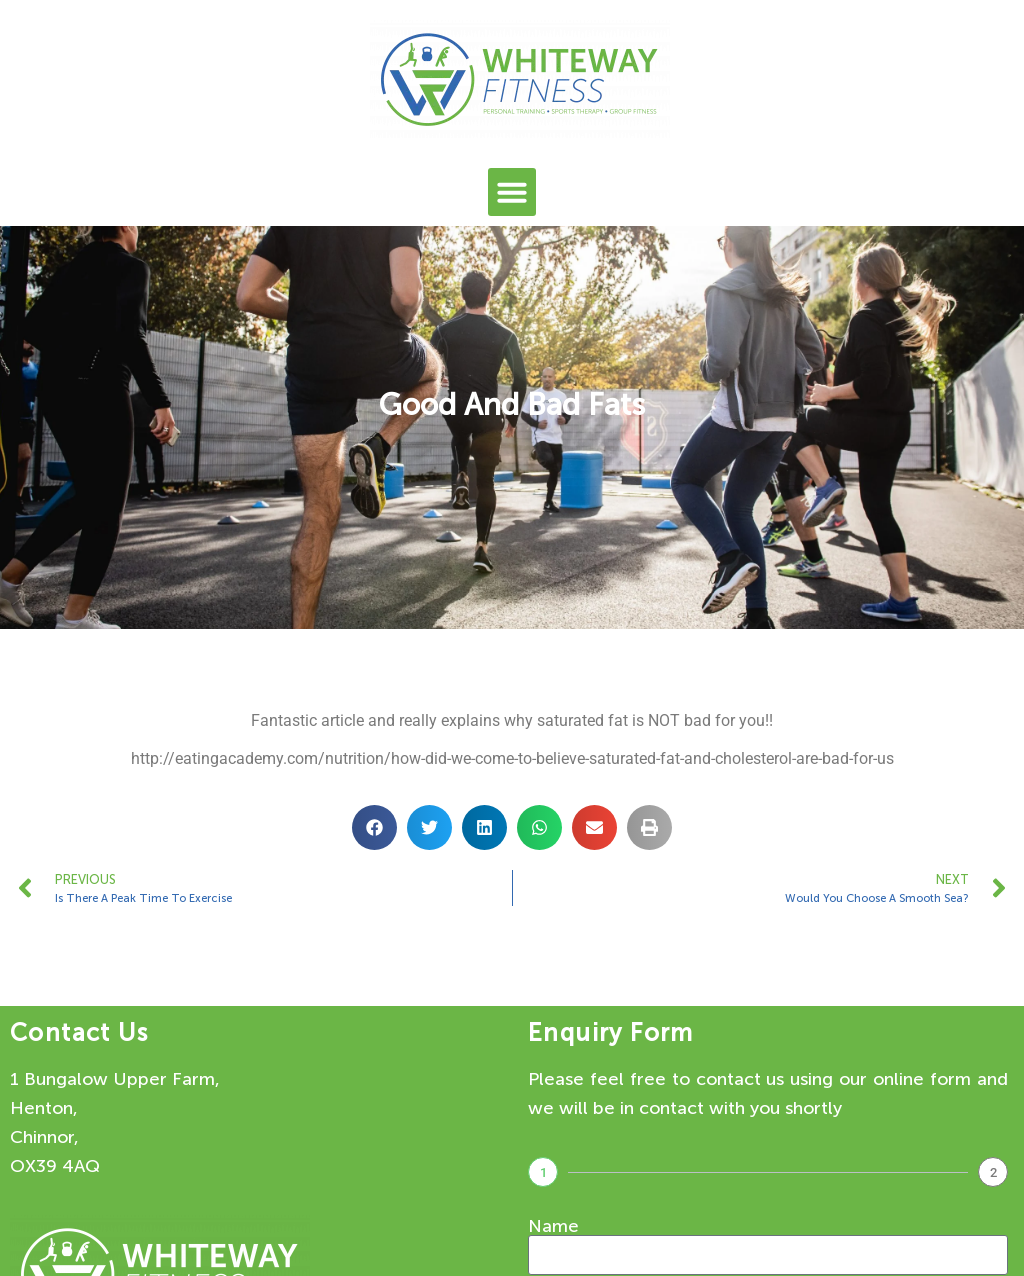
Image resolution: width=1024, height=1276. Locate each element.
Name (553, 1226)
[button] (512, 192)
